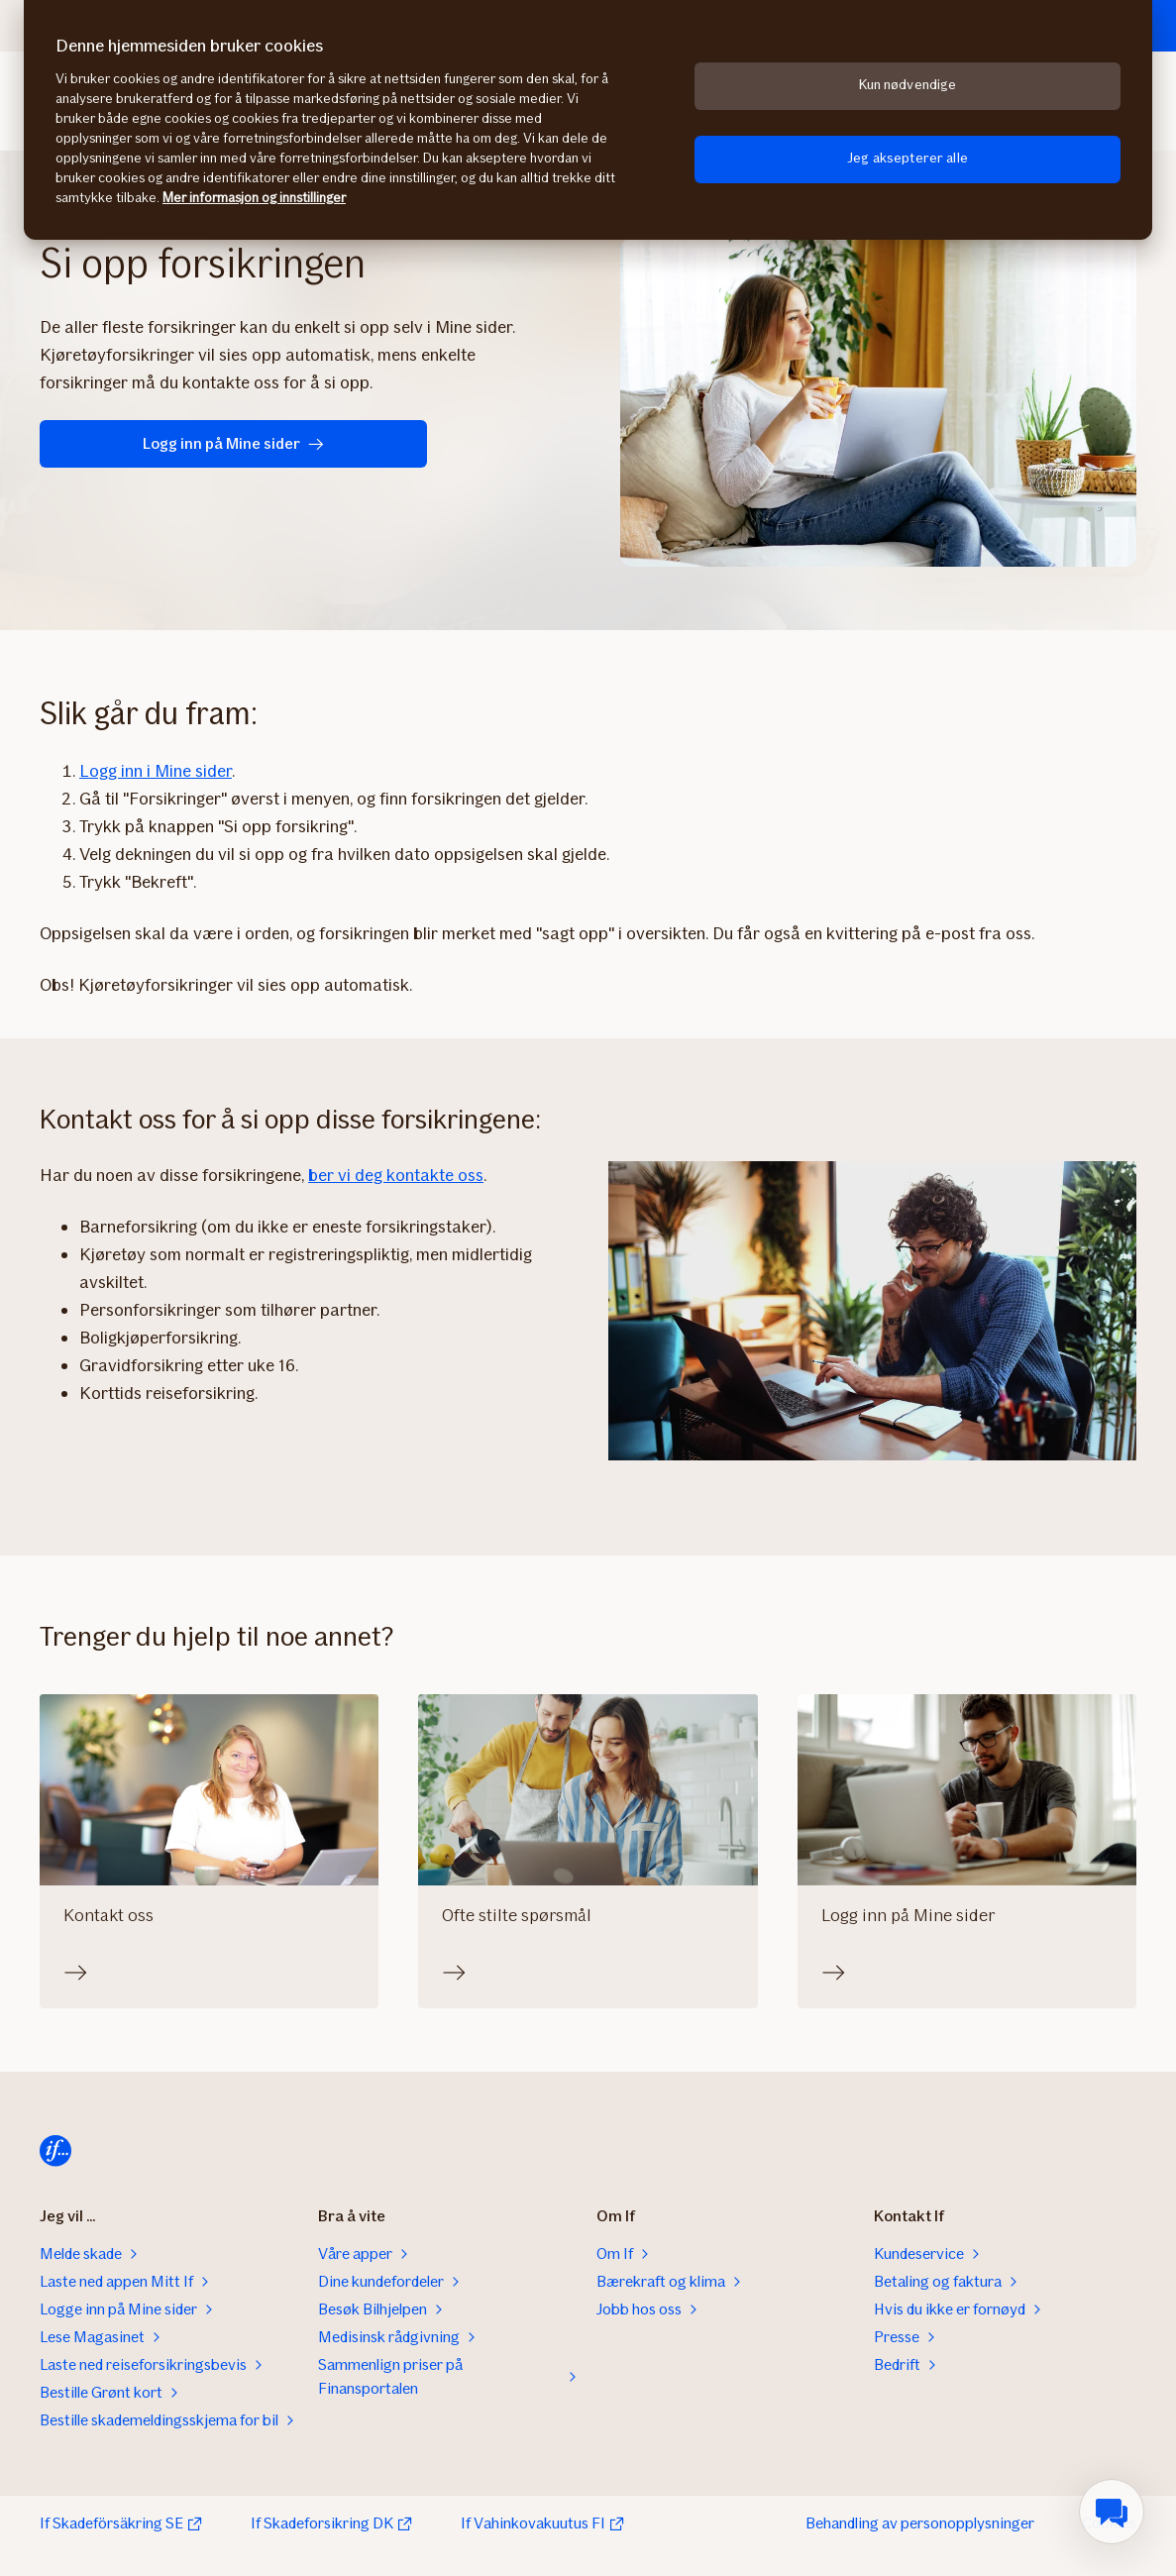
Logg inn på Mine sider (169, 443)
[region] (588, 120)
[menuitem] (1111, 2511)
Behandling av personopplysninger (919, 2523)
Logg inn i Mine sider (155, 771)
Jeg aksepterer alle (907, 158)
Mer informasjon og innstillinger (254, 197)
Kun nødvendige (908, 84)
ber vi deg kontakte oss (395, 1175)
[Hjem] (55, 2151)
